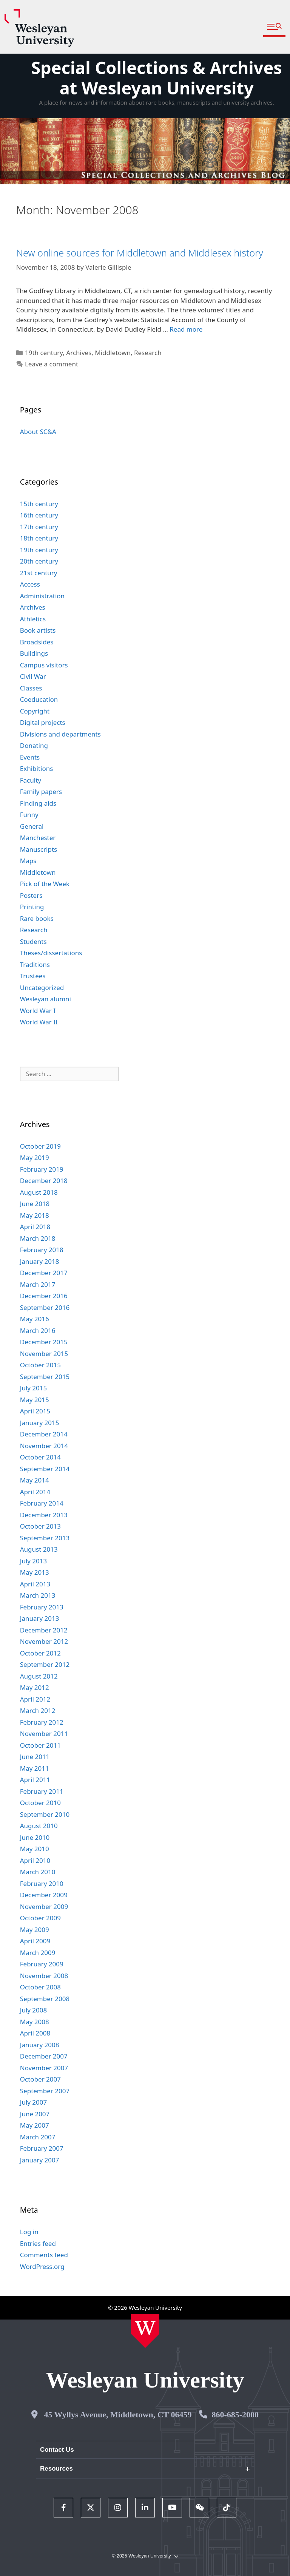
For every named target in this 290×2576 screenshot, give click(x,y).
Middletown (113, 352)
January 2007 (39, 2160)
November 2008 (44, 1975)
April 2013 (35, 1584)
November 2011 (44, 1733)
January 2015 (39, 1422)
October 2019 (40, 1146)
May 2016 (34, 1318)
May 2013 (34, 1572)
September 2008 (44, 1998)
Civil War (33, 676)
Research (148, 352)
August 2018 (39, 1192)
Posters (31, 895)
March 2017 (38, 1284)
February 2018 (41, 1249)
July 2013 (33, 1561)
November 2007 (44, 2067)
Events (30, 757)
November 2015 (44, 1353)
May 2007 (34, 2125)
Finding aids (38, 803)
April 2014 (35, 1491)
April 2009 (35, 1941)
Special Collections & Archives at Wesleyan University (156, 77)
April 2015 (35, 1411)
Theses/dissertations (51, 952)
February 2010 (41, 1883)
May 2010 (34, 1848)
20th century (39, 561)
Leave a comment (51, 364)
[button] (274, 27)
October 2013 (40, 1526)
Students (33, 941)
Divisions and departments (60, 734)
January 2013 (39, 1618)
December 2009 (44, 1894)
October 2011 (40, 1745)
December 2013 (44, 1514)
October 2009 (40, 1917)
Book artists (38, 630)
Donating (34, 745)
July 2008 (33, 2010)
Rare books (37, 918)
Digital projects (42, 722)
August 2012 (39, 1676)
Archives (78, 352)
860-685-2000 (235, 2414)
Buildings (34, 653)
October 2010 (40, 1802)
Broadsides (37, 642)
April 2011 (35, 1779)
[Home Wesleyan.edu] (145, 2331)
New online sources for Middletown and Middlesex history (139, 252)
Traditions (35, 964)
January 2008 (39, 2044)
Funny (29, 814)
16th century (39, 515)
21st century (38, 572)
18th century (39, 538)
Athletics (33, 619)
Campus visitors (44, 665)
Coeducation (39, 699)
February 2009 (41, 1964)
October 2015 (40, 1365)
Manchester (38, 837)
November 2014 (44, 1445)
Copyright (34, 711)
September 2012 (44, 1664)
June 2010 (35, 1837)
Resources (56, 2468)
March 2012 (38, 1710)
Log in (29, 2231)
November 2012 (44, 1641)
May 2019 (34, 1157)
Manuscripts (38, 849)
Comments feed (44, 2254)
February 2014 (41, 1503)
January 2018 (39, 1261)
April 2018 (35, 1226)
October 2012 (40, 1653)
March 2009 (38, 1952)
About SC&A (38, 431)
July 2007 (33, 2102)
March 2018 (38, 1238)
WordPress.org (42, 2266)
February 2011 (41, 1791)
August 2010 (39, 1825)
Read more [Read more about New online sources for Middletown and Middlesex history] (186, 329)
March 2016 (38, 1330)
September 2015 (44, 1376)
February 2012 (41, 1722)
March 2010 (38, 1871)
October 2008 (40, 1987)
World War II (39, 1022)
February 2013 (41, 1607)
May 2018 (34, 1215)
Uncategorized (42, 987)
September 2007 (44, 2090)
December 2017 (44, 1272)
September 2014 (44, 1468)
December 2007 (44, 2056)
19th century (44, 352)
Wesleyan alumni (45, 999)
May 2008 (34, 2021)
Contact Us (57, 2449)
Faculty (30, 780)
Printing (32, 906)
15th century (39, 503)
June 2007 (35, 2114)
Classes (31, 688)
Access (30, 584)
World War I (38, 1010)
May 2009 (34, 1929)
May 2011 (34, 1768)
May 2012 (34, 1687)
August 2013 (39, 1549)
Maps (28, 860)
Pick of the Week (44, 883)
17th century (39, 526)
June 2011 (35, 1756)
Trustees (33, 975)
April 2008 (35, 2033)
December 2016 (44, 1295)
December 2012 (44, 1630)
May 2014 (34, 1480)
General (32, 826)
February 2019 (41, 1169)
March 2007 (38, 2137)
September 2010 (44, 1814)
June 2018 (35, 1203)
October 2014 (40, 1457)
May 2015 (34, 1399)
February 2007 (41, 2148)
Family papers (41, 791)
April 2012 (35, 1699)
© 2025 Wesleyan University (145, 2556)
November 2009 (44, 1906)
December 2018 (44, 1180)
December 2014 (44, 1434)
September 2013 (44, 1538)
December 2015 (44, 1341)
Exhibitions (36, 768)
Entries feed (38, 2243)
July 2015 (33, 1388)
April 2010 (35, 1860)
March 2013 (38, 1595)
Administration (42, 595)
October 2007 (40, 2079)
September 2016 (44, 1307)
